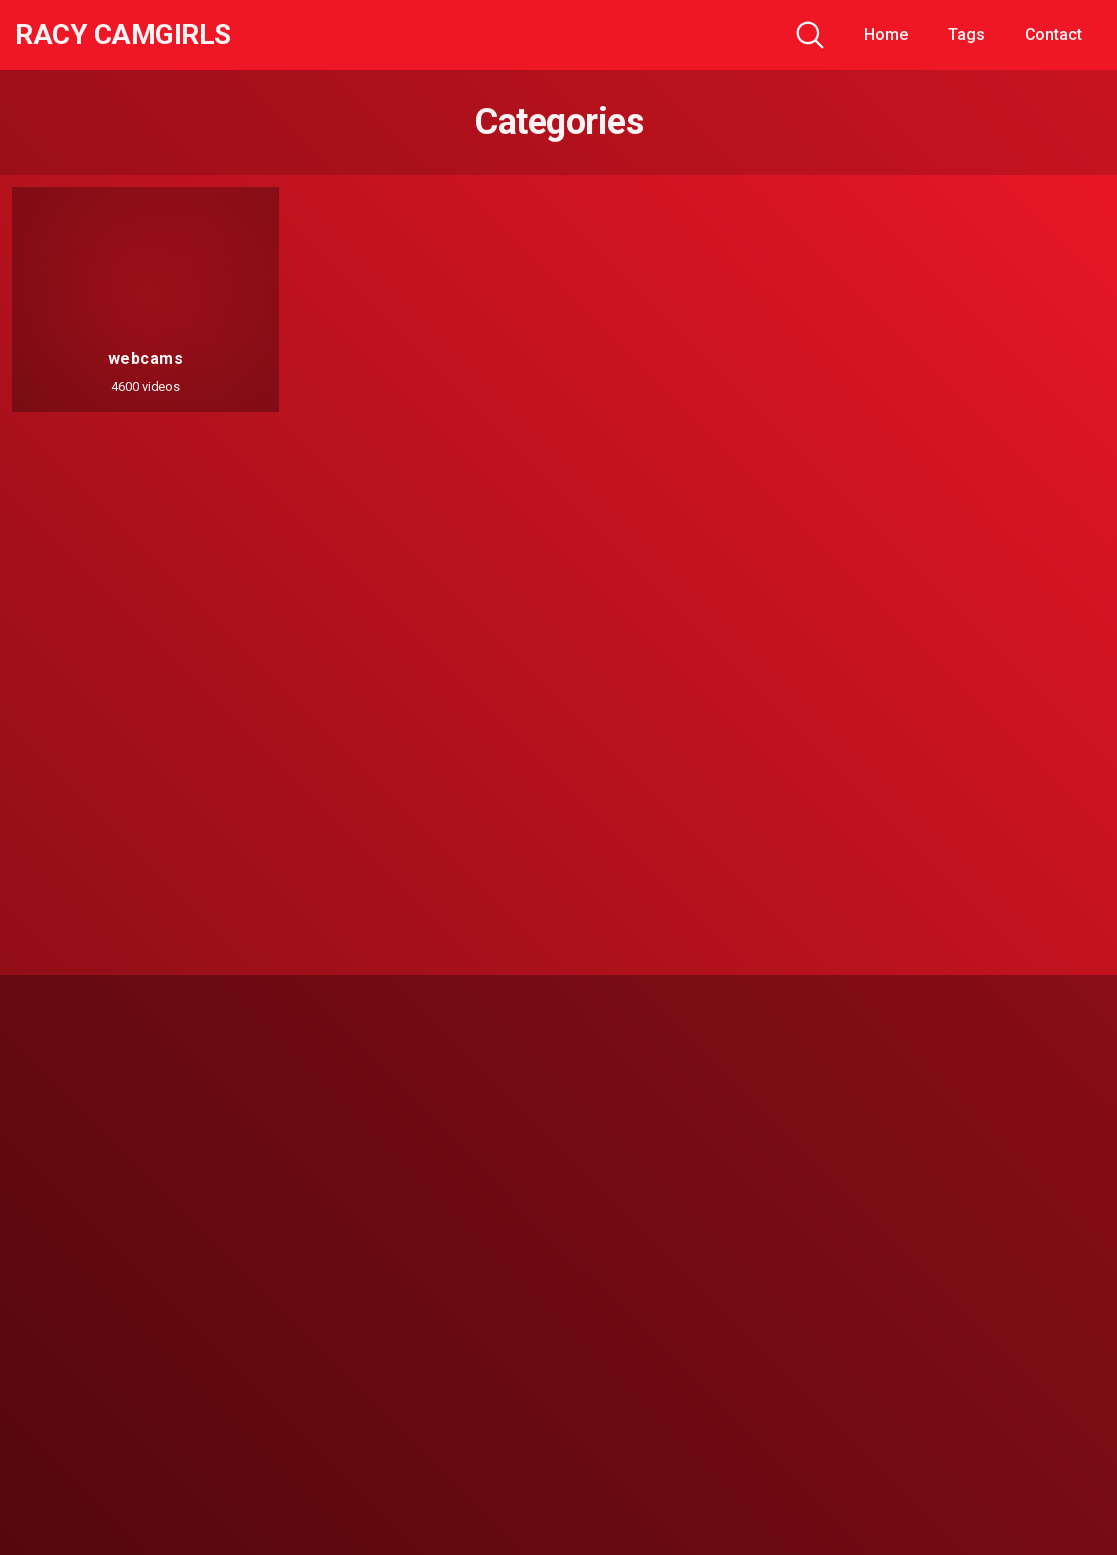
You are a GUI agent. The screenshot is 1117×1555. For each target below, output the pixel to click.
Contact (1053, 34)
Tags (966, 34)
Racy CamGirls (123, 35)
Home (886, 34)
